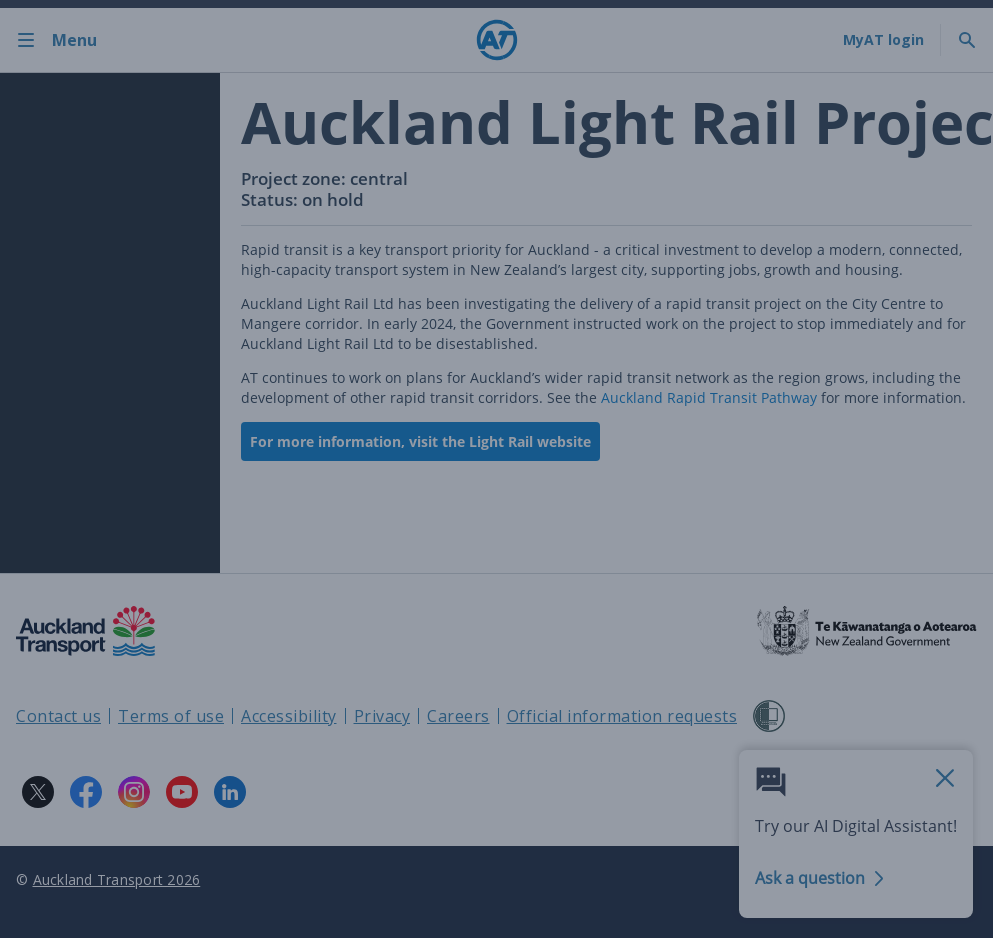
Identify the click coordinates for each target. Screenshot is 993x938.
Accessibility (289, 716)
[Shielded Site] (769, 716)
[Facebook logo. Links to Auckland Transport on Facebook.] (86, 792)
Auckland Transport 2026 (117, 879)
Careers (458, 716)
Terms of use (171, 716)
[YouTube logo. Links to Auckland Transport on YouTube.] (182, 792)
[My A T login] (883, 40)
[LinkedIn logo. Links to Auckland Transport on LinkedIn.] (230, 792)
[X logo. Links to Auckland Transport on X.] (38, 792)
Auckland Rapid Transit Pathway (709, 397)
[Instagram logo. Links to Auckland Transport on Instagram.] (134, 792)
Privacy (382, 716)
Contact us (58, 716)
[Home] (497, 40)
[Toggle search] (967, 40)
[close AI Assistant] (945, 779)
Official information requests (622, 716)
